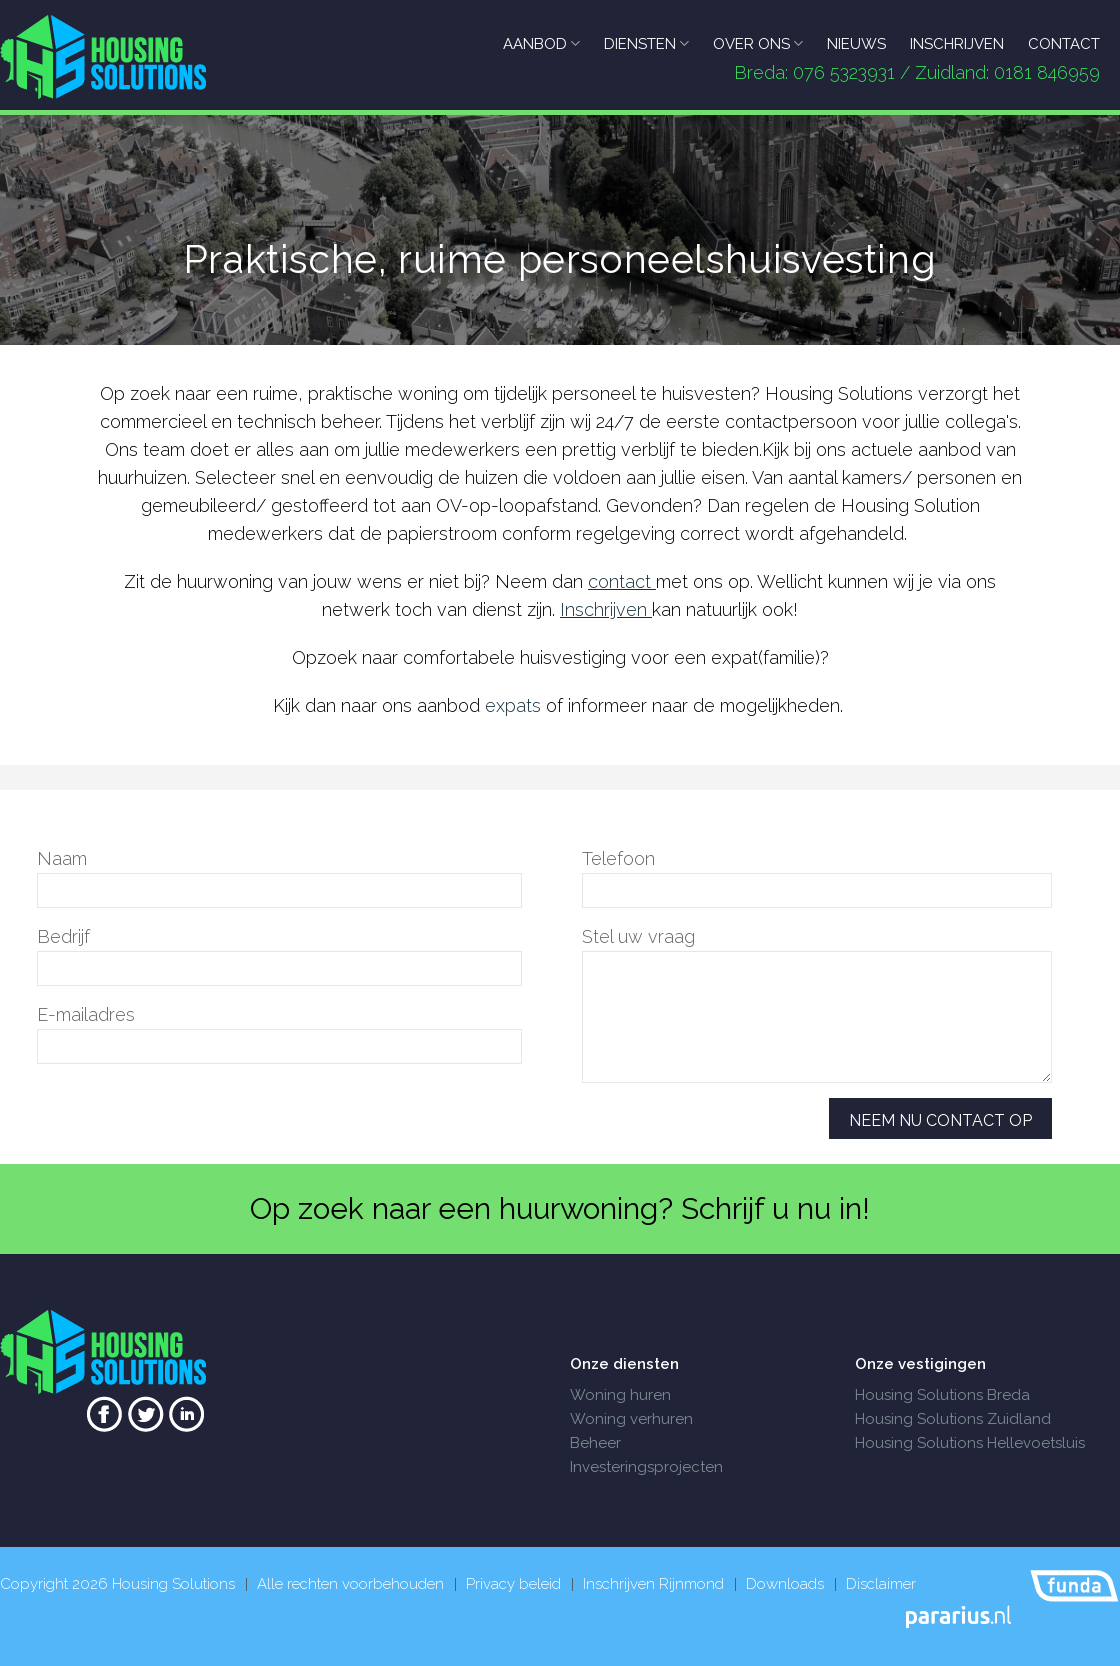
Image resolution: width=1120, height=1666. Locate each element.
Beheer (595, 1443)
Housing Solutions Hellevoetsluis (970, 1443)
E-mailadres (86, 1014)
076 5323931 (844, 72)
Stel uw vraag (638, 936)
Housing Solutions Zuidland (953, 1419)
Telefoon (618, 858)
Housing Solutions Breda (942, 1395)
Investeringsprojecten (646, 1467)
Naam (62, 858)
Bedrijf (63, 936)
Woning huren (620, 1395)
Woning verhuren (631, 1419)
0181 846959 (1047, 72)
